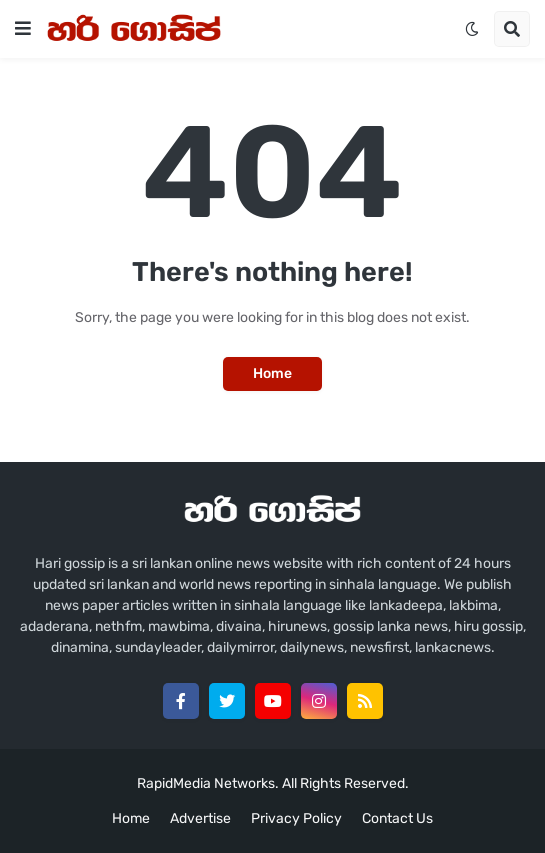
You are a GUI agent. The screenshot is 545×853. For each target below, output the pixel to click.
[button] (23, 29)
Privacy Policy (296, 818)
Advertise (200, 818)
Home (272, 373)
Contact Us (397, 818)
